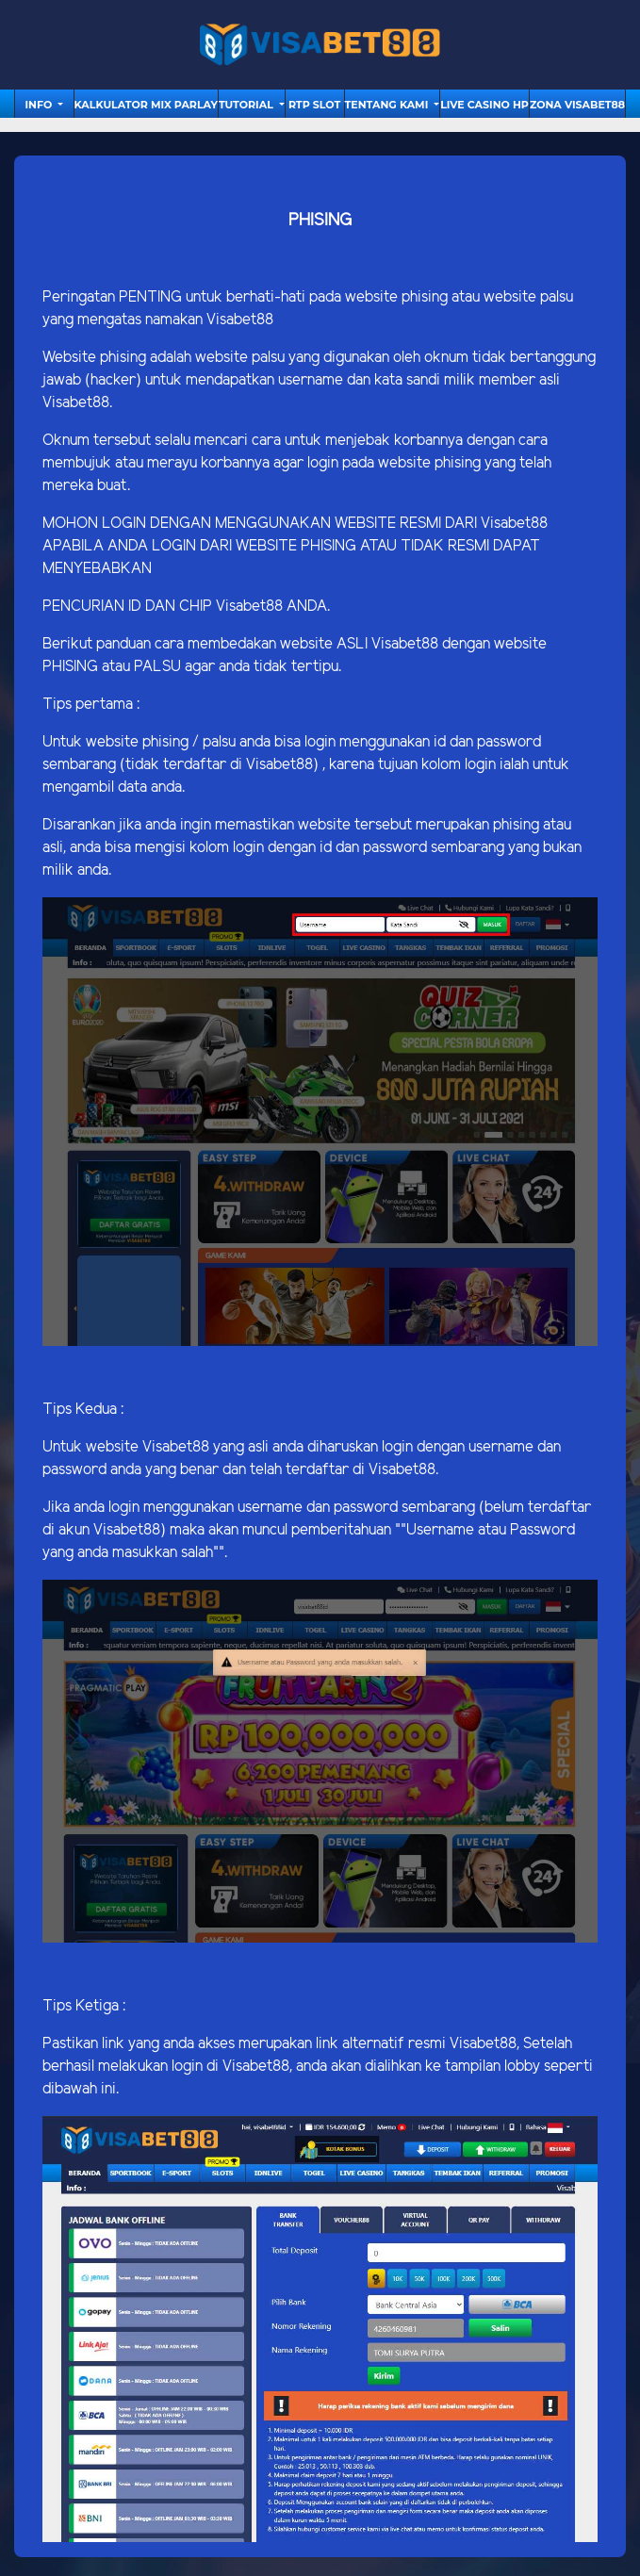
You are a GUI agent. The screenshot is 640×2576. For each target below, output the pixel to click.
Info (40, 104)
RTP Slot (314, 104)
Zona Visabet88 (577, 104)
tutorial (247, 104)
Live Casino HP (484, 104)
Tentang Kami (388, 104)
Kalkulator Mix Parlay (146, 104)
